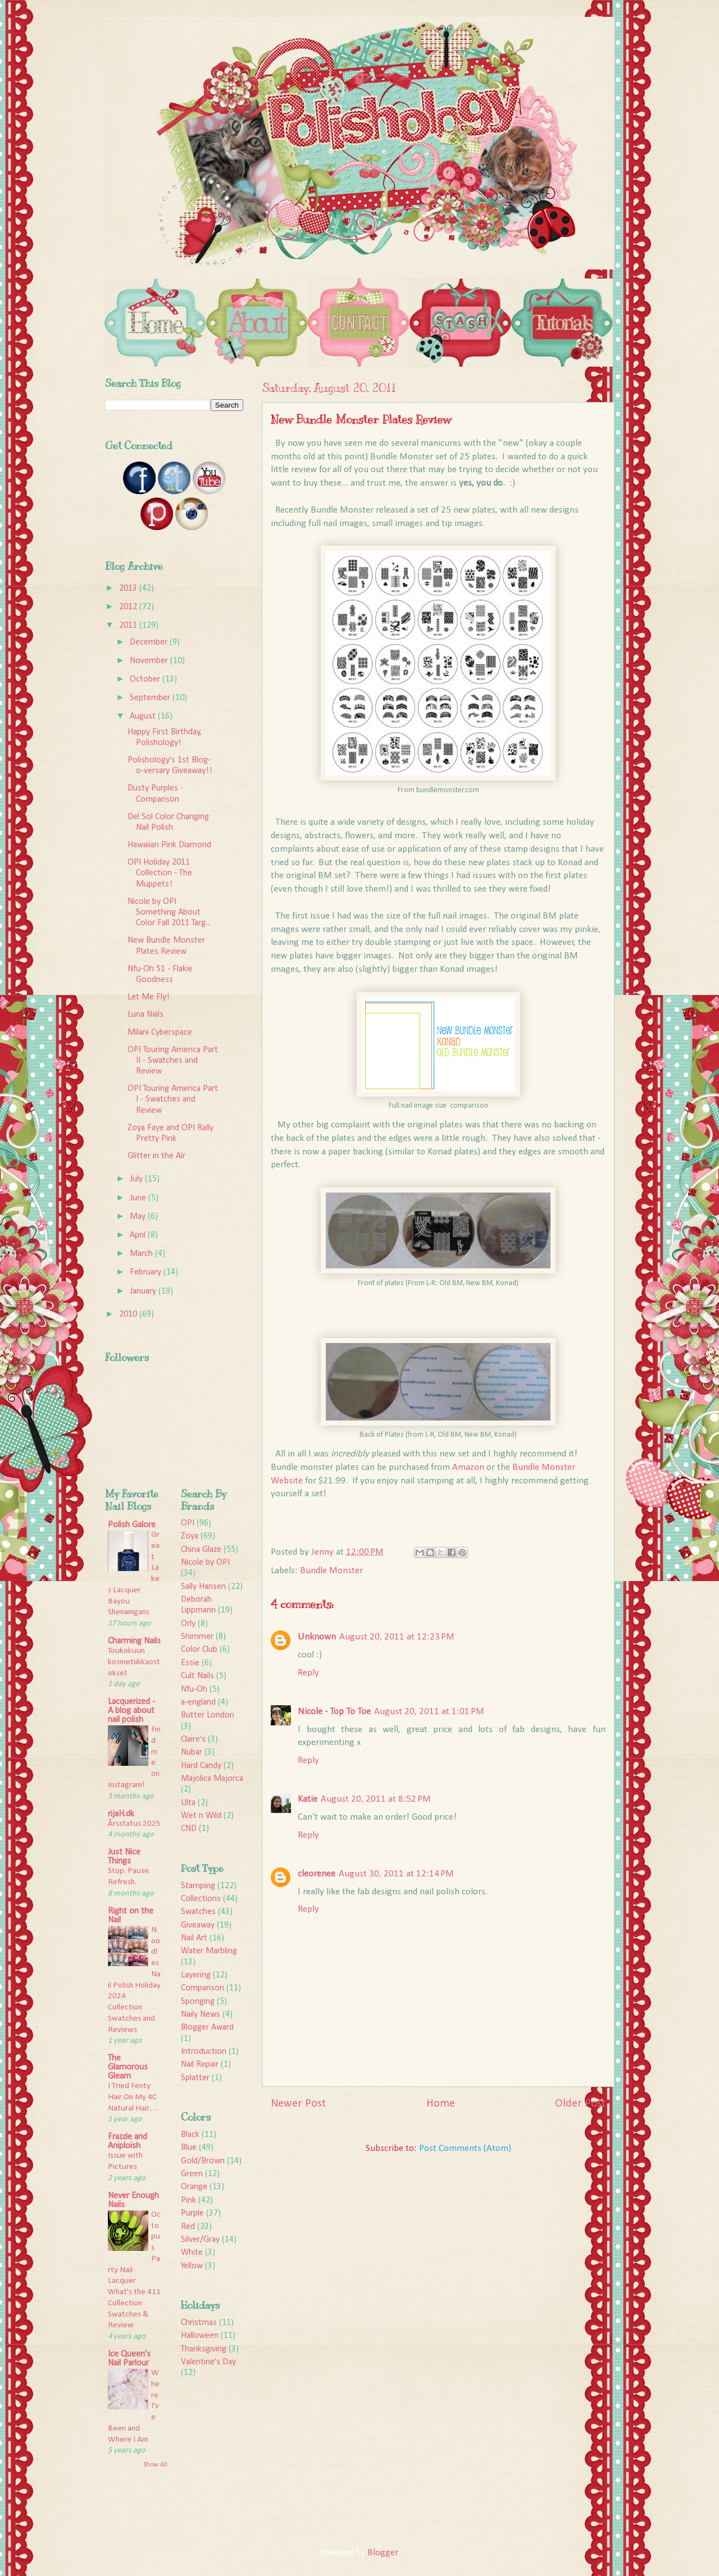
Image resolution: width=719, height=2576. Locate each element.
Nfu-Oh (194, 1689)
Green (192, 2173)
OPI (187, 1523)
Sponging (198, 2001)
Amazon (468, 1467)
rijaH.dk (121, 1814)
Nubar (191, 1752)
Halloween (200, 2335)
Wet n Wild (201, 1815)
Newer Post (298, 2103)
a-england (198, 1702)
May (139, 1216)
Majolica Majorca (212, 1778)
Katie (307, 1799)
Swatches (198, 1911)
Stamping (198, 1885)
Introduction (203, 2051)
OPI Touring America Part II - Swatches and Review (173, 1060)
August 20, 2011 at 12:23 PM (396, 1637)
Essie (190, 1663)
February (146, 1272)
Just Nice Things (124, 1857)
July (137, 1179)
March (142, 1253)
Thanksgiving (203, 2349)
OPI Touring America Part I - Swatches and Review (173, 1099)
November (150, 660)
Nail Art (194, 1938)
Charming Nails (134, 1641)
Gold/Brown (203, 2161)
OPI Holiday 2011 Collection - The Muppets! (160, 873)
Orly (188, 1623)
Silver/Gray (200, 2239)
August (144, 716)
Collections (201, 1898)
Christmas (199, 2322)
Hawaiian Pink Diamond (169, 845)
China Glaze (201, 1549)
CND (189, 1828)
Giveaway (198, 1925)
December (150, 642)
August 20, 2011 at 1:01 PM (429, 1711)
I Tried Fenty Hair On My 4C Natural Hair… (133, 2097)
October (146, 679)
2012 (129, 606)
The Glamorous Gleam (128, 2067)
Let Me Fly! (149, 997)
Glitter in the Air (156, 1156)
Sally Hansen (203, 1586)
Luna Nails (145, 1014)
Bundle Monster (331, 1570)
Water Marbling (209, 1951)
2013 (129, 588)
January (144, 1291)
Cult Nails (197, 1675)
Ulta (188, 1802)
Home (440, 2103)
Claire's (193, 1739)
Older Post (580, 2103)
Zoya (189, 1536)
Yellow (192, 2266)
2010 (129, 1314)
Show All (155, 2464)
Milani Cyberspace (160, 1032)
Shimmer (197, 1636)
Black (190, 2134)
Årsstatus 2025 (134, 1824)
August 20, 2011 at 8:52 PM (376, 1799)
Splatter (195, 2077)
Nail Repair (200, 2064)
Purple (192, 2213)
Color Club (199, 1649)
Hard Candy (201, 1765)
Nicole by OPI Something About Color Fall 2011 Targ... (169, 912)
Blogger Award (207, 2027)
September (151, 697)
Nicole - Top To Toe (334, 1711)
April (139, 1235)
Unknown (317, 1637)
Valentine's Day (208, 2362)
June (139, 1198)
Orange (194, 2186)
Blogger (382, 2552)
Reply (308, 1673)
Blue (189, 2147)
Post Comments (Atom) (465, 2148)
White (192, 2252)
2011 (129, 625)
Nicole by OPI (205, 1562)
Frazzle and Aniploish (127, 2141)
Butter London (207, 1715)
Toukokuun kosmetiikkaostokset (134, 1662)
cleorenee (316, 1874)
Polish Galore (132, 1524)
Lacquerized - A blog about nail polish (131, 1710)
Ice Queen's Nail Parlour (129, 2359)
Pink (188, 2200)
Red (188, 2226)
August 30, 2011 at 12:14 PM (396, 1874)
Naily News (200, 2014)
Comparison (202, 1988)
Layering (196, 1975)
